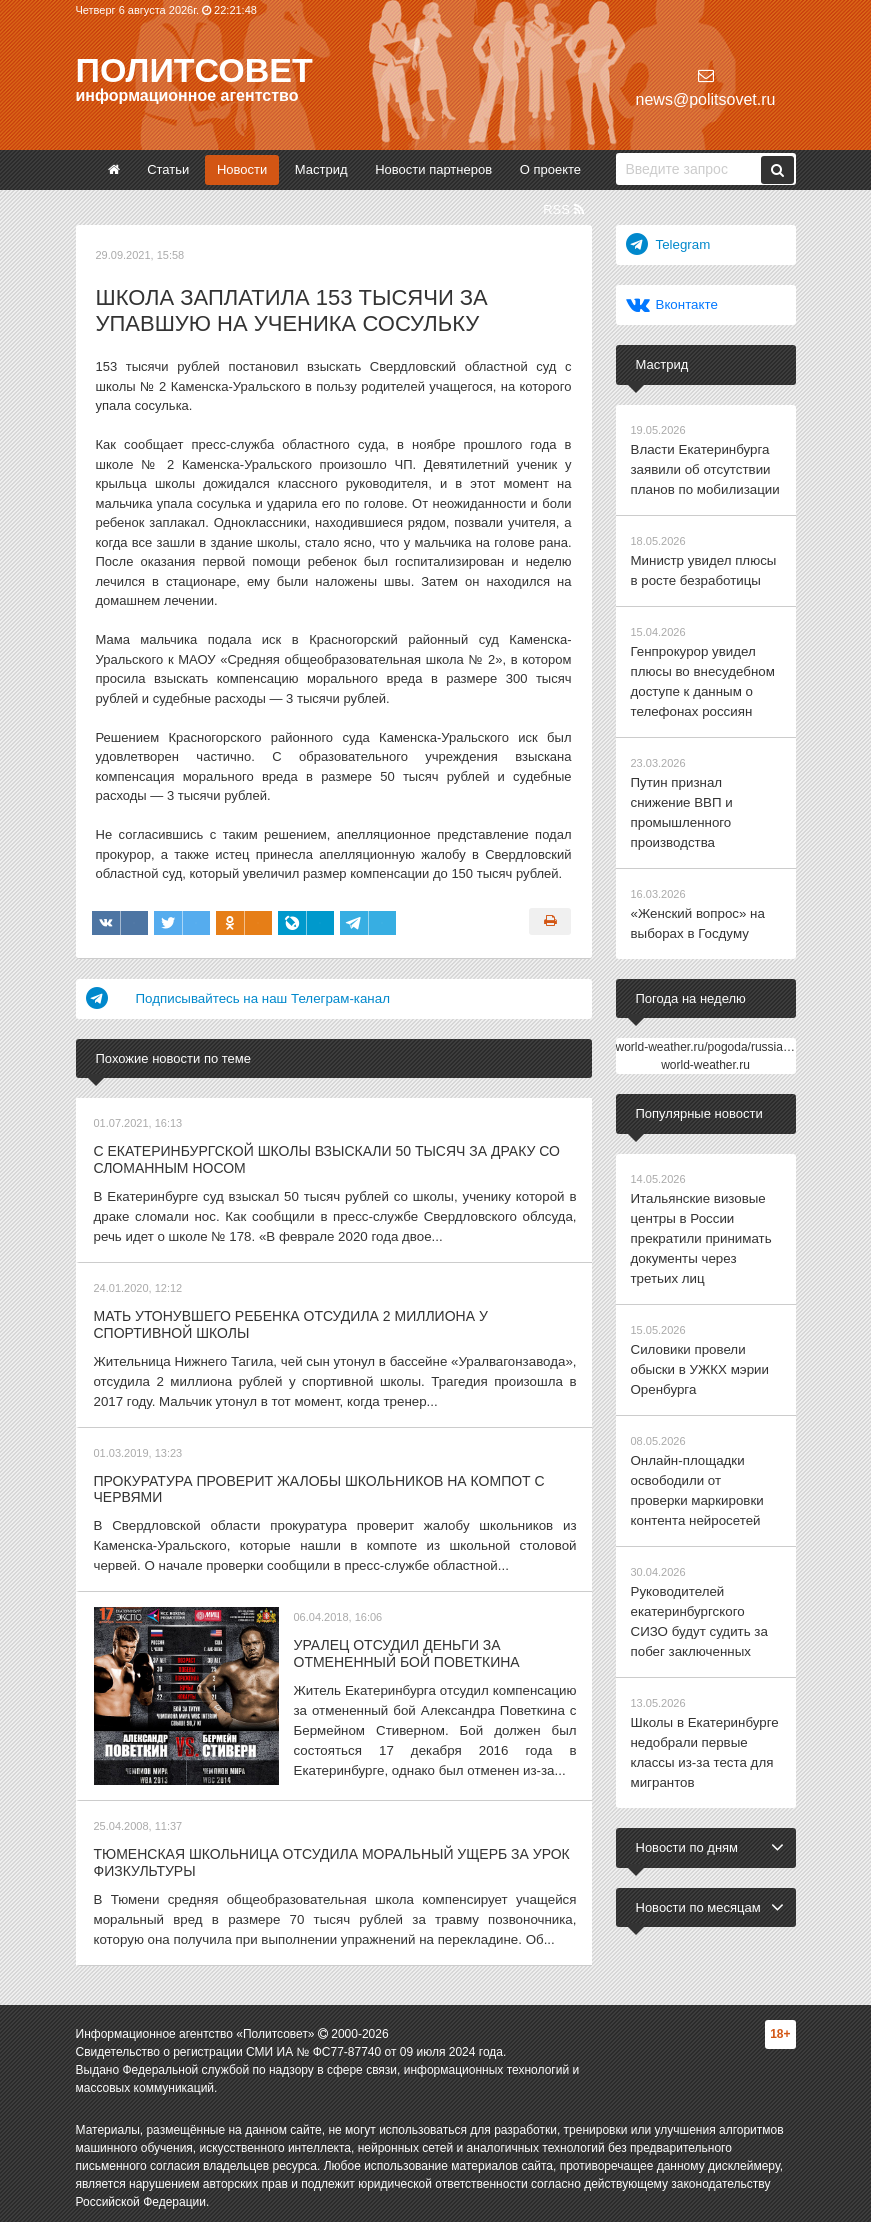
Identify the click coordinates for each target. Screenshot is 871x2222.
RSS (563, 209)
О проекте (550, 169)
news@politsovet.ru (706, 87)
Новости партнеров (433, 169)
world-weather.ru (705, 1054)
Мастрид (321, 169)
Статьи (168, 169)
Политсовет (194, 70)
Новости (242, 169)
